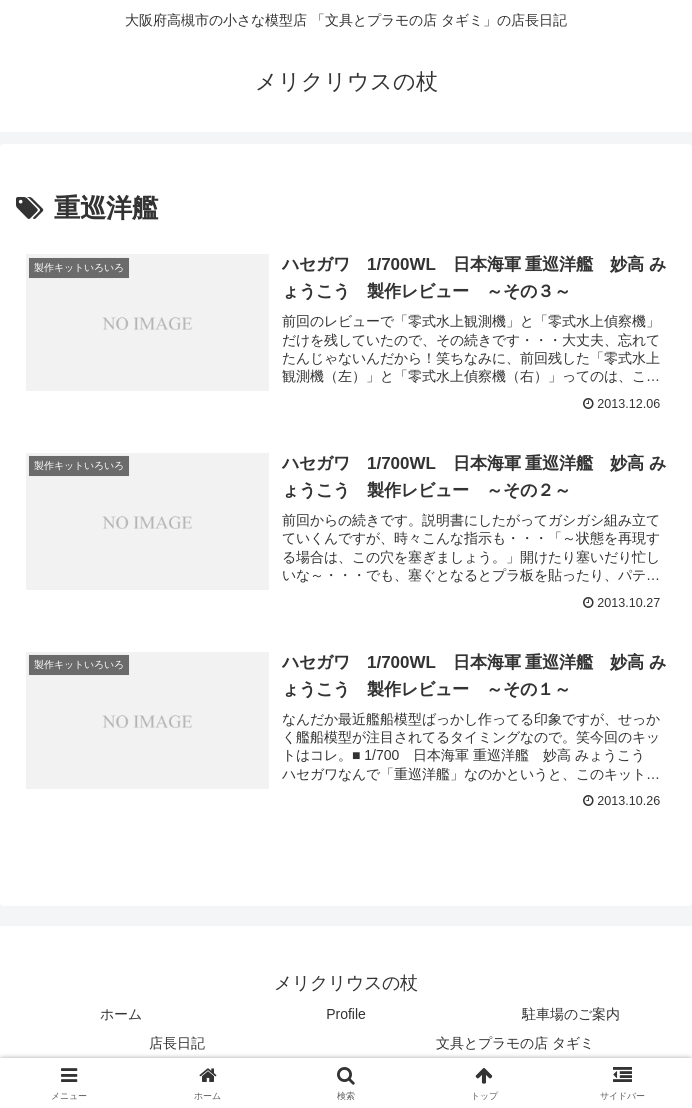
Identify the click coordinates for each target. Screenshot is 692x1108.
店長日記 (177, 1043)
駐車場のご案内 (571, 1014)
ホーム (121, 1014)
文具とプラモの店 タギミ (515, 1043)
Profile (346, 1014)
